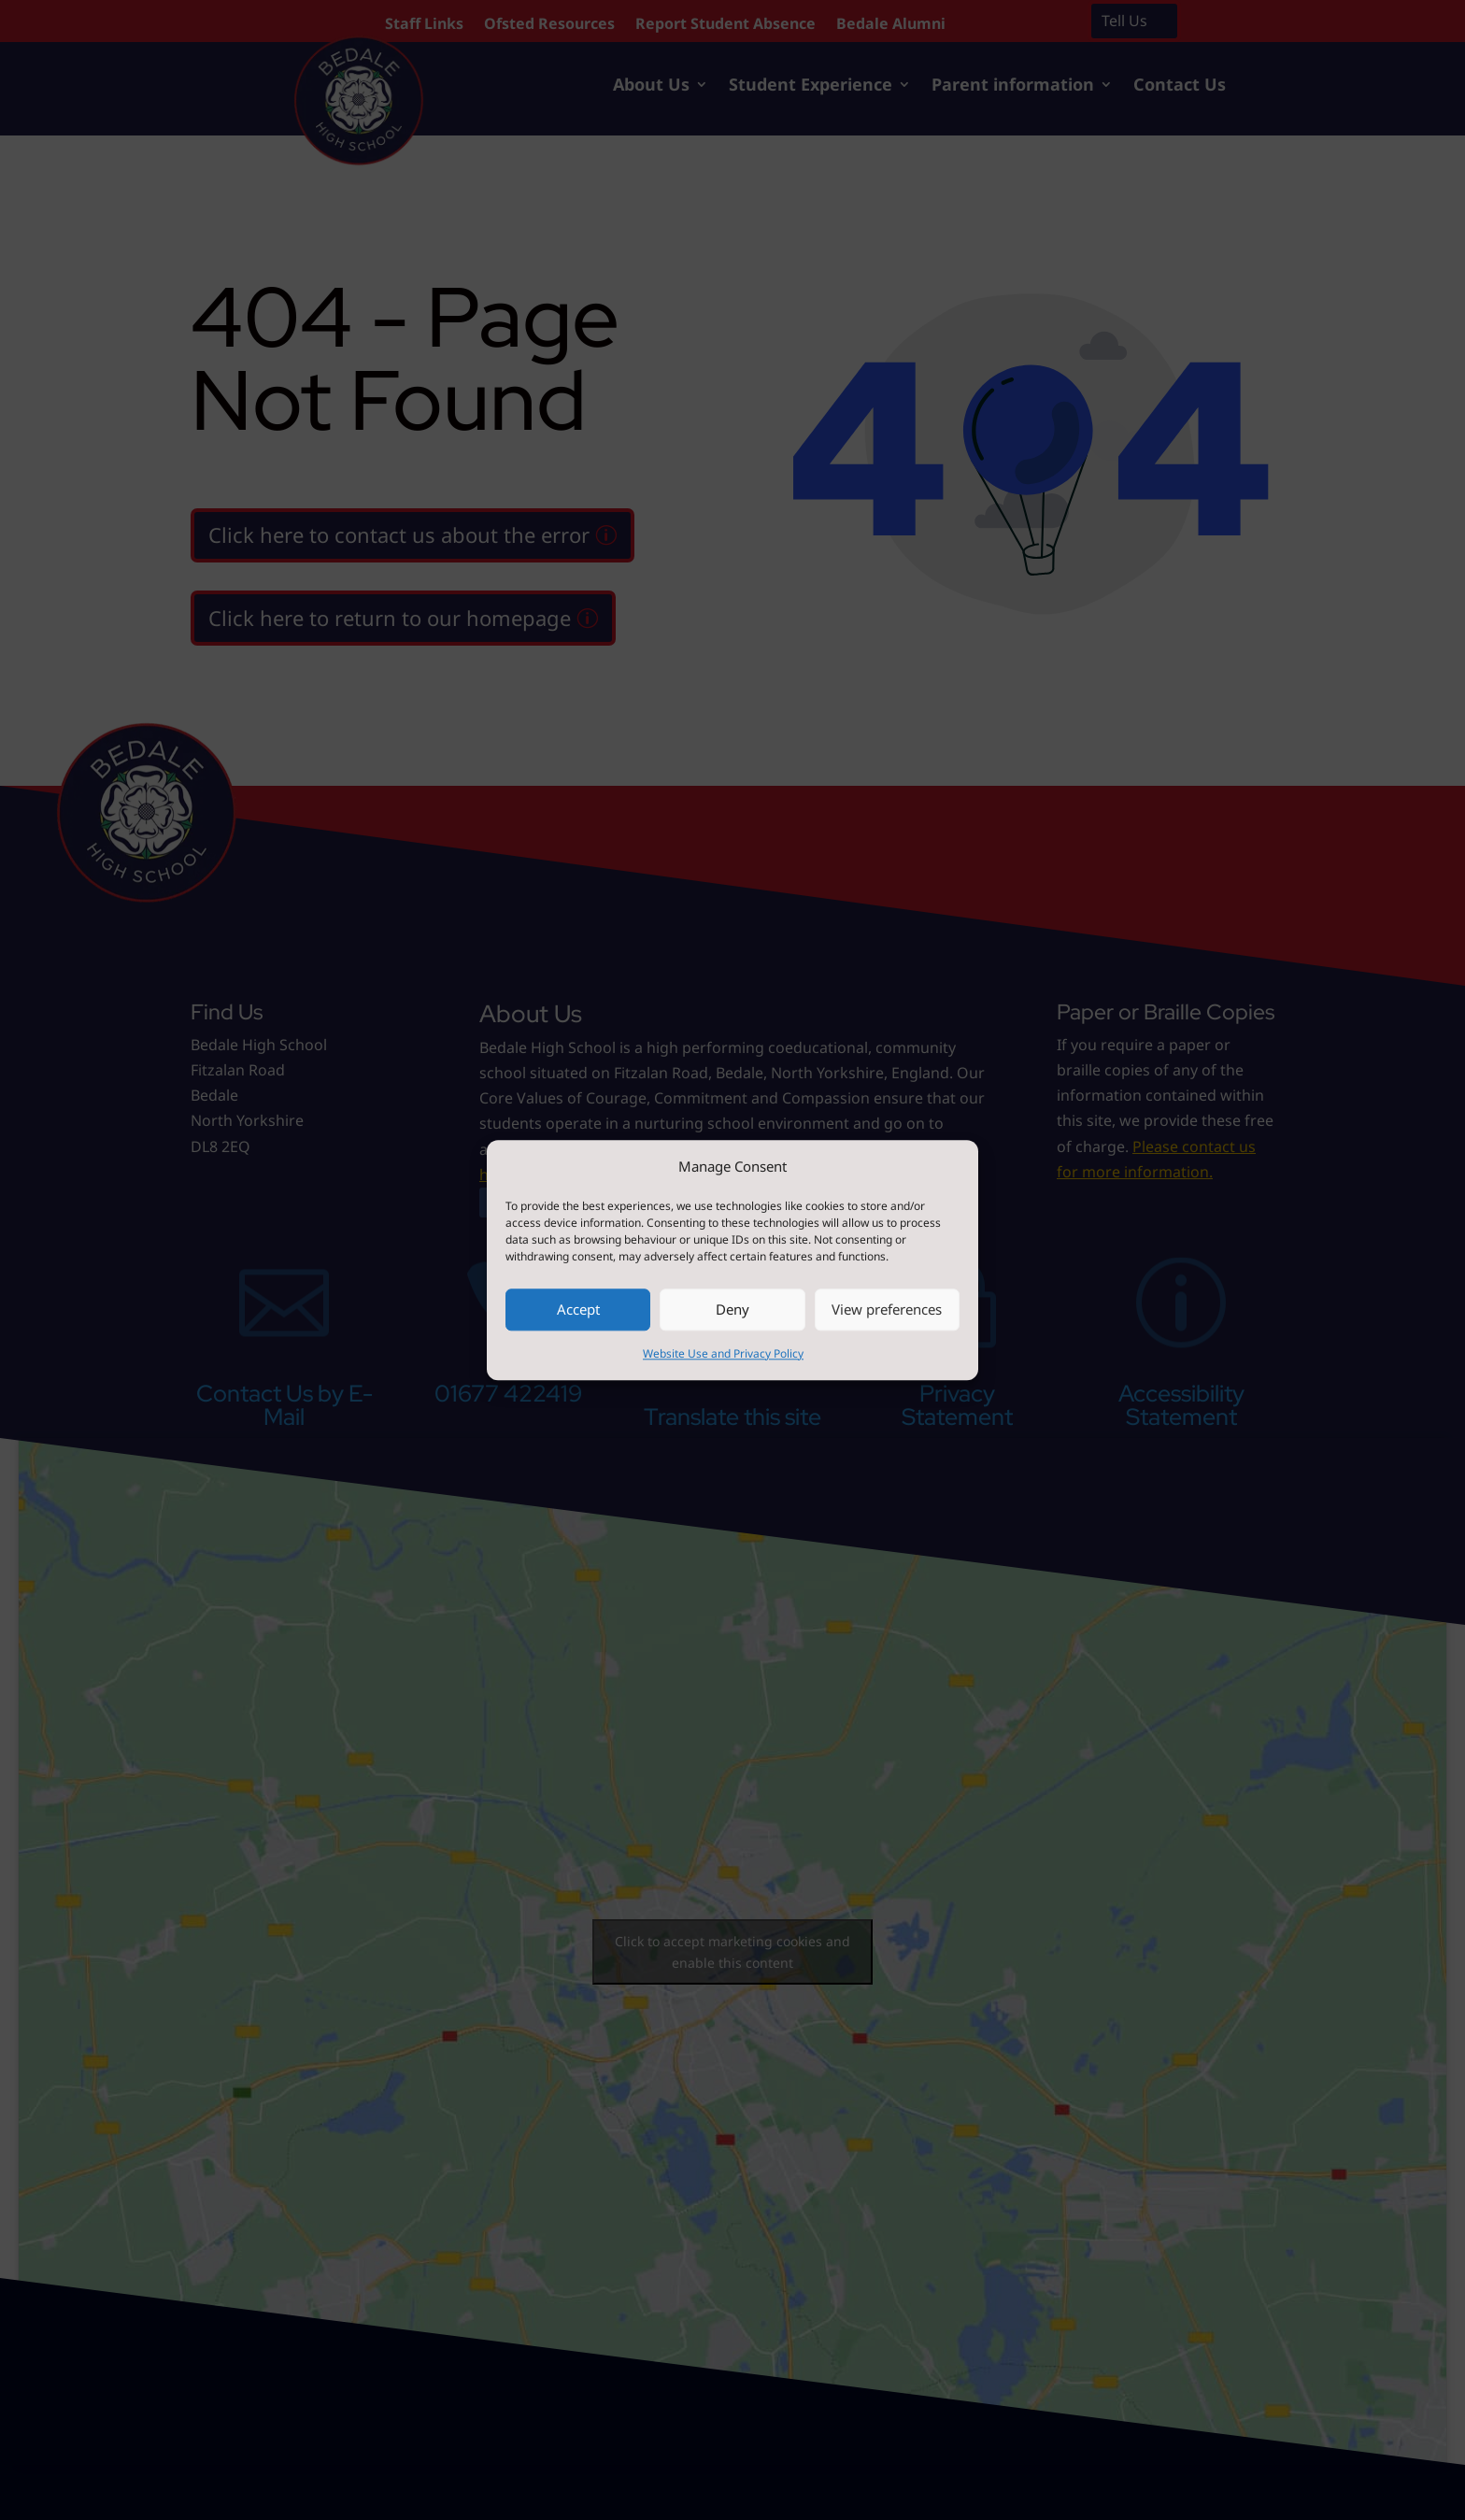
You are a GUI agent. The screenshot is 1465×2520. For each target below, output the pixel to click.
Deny (732, 1310)
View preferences (887, 1310)
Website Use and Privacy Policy (723, 1353)
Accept (578, 1310)
